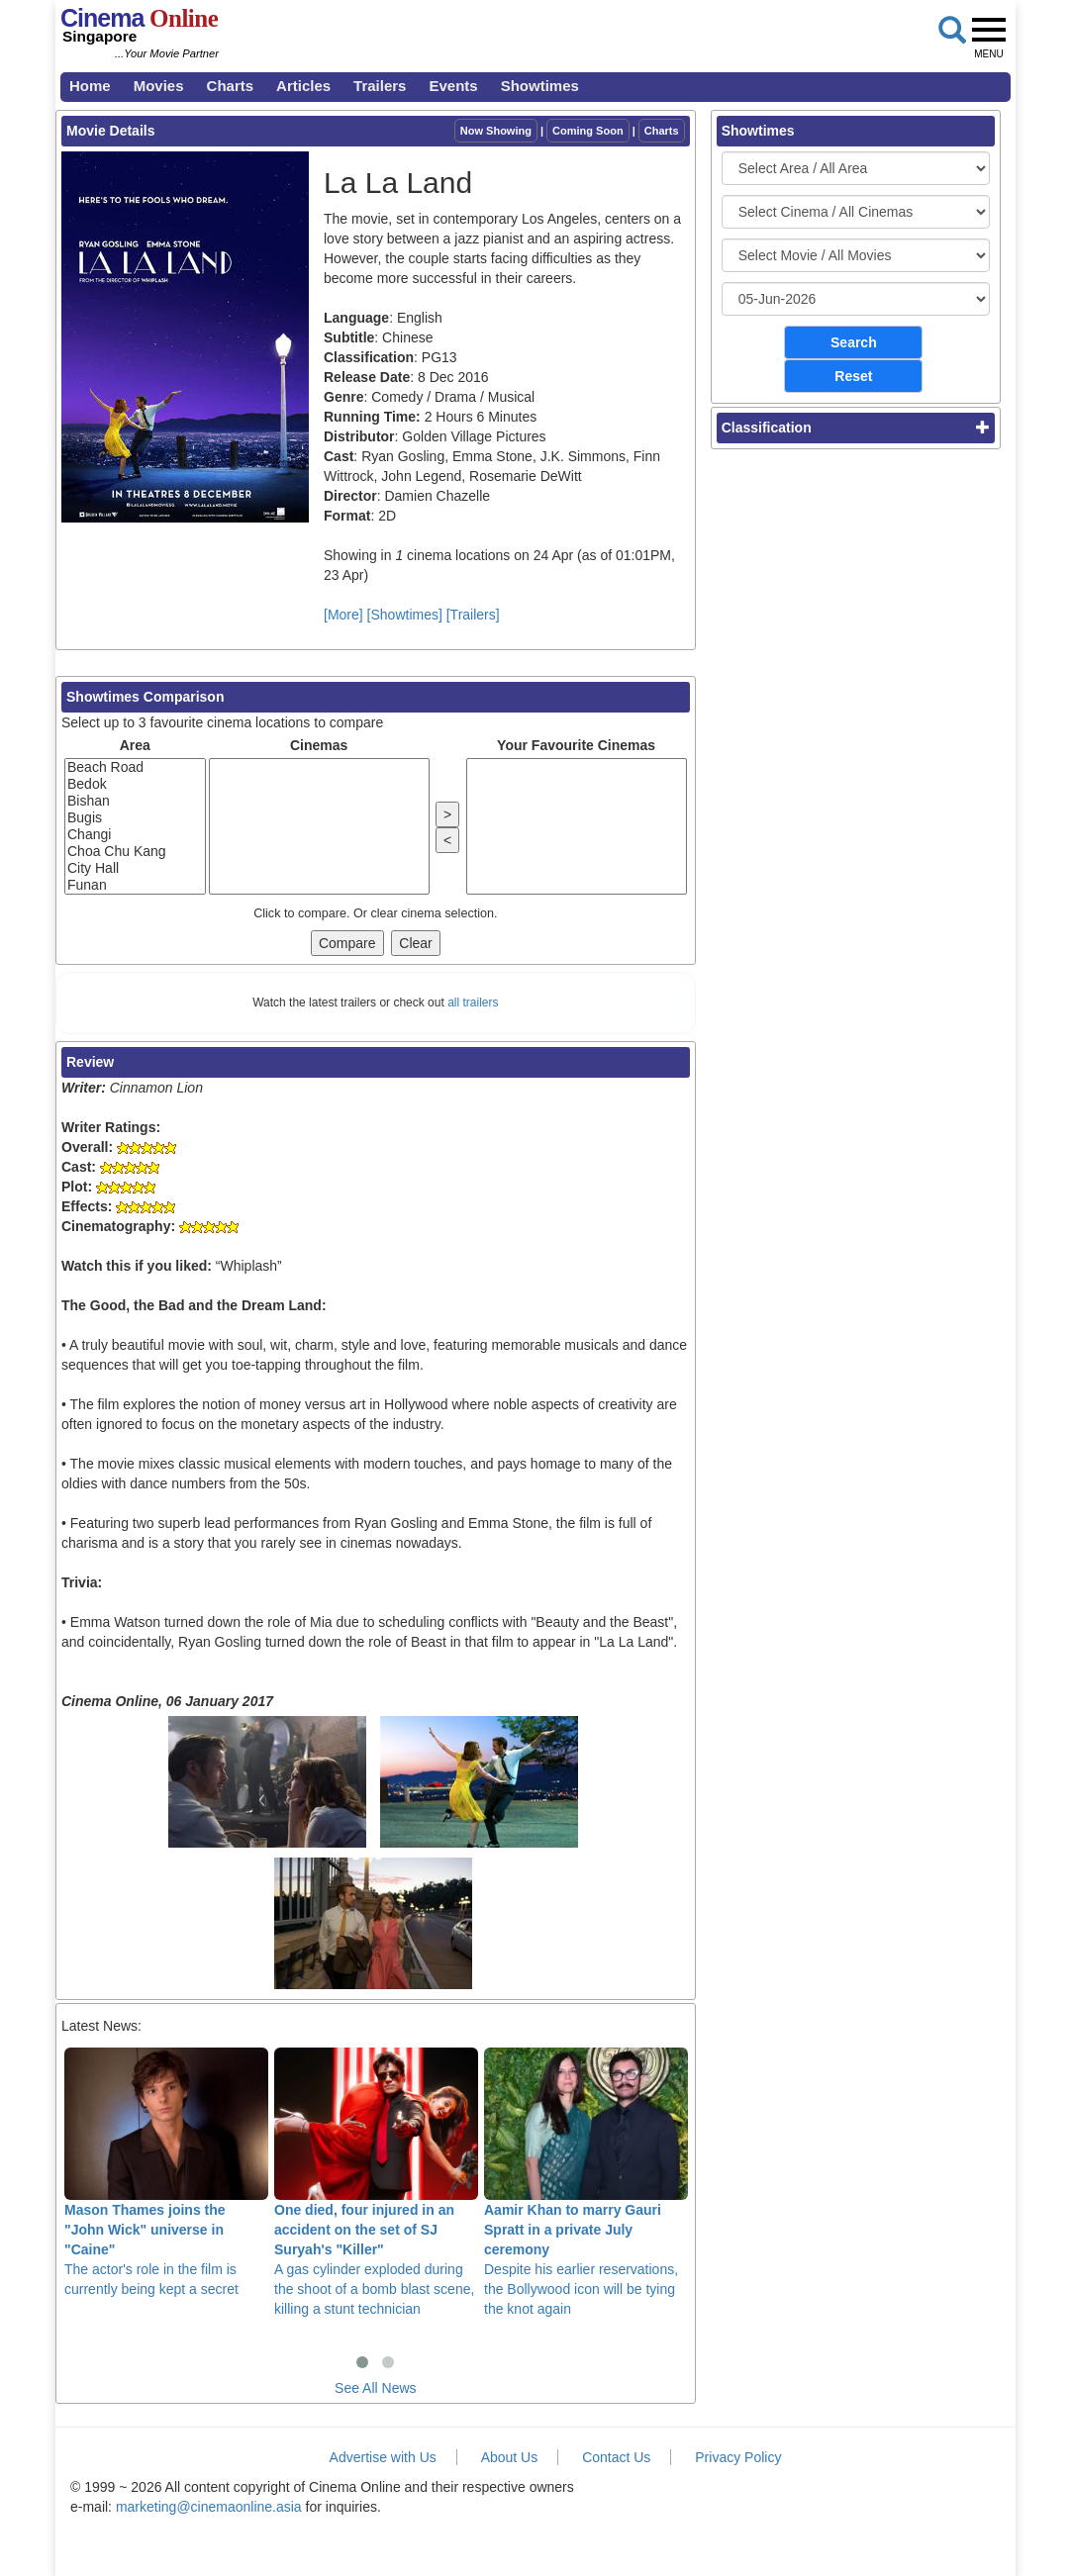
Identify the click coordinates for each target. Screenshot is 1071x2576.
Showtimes (540, 85)
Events (453, 85)
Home (90, 85)
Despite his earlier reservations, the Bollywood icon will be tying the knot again (586, 2183)
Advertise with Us (383, 2457)
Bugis (135, 818)
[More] (343, 614)
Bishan (135, 801)
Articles (303, 85)
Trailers (379, 85)
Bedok (135, 784)
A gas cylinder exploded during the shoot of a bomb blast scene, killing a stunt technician (376, 2183)
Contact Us (616, 2457)
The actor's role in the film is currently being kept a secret (166, 2173)
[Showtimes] (404, 614)
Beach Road (135, 767)
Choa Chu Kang (135, 851)
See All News (375, 2388)
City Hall (135, 868)
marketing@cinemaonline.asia (209, 2507)
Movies (159, 85)
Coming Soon (588, 131)
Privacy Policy (738, 2457)
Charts (230, 85)
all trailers (472, 1002)
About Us (509, 2457)
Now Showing (496, 131)
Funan (135, 885)
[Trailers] (473, 614)
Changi (135, 834)
